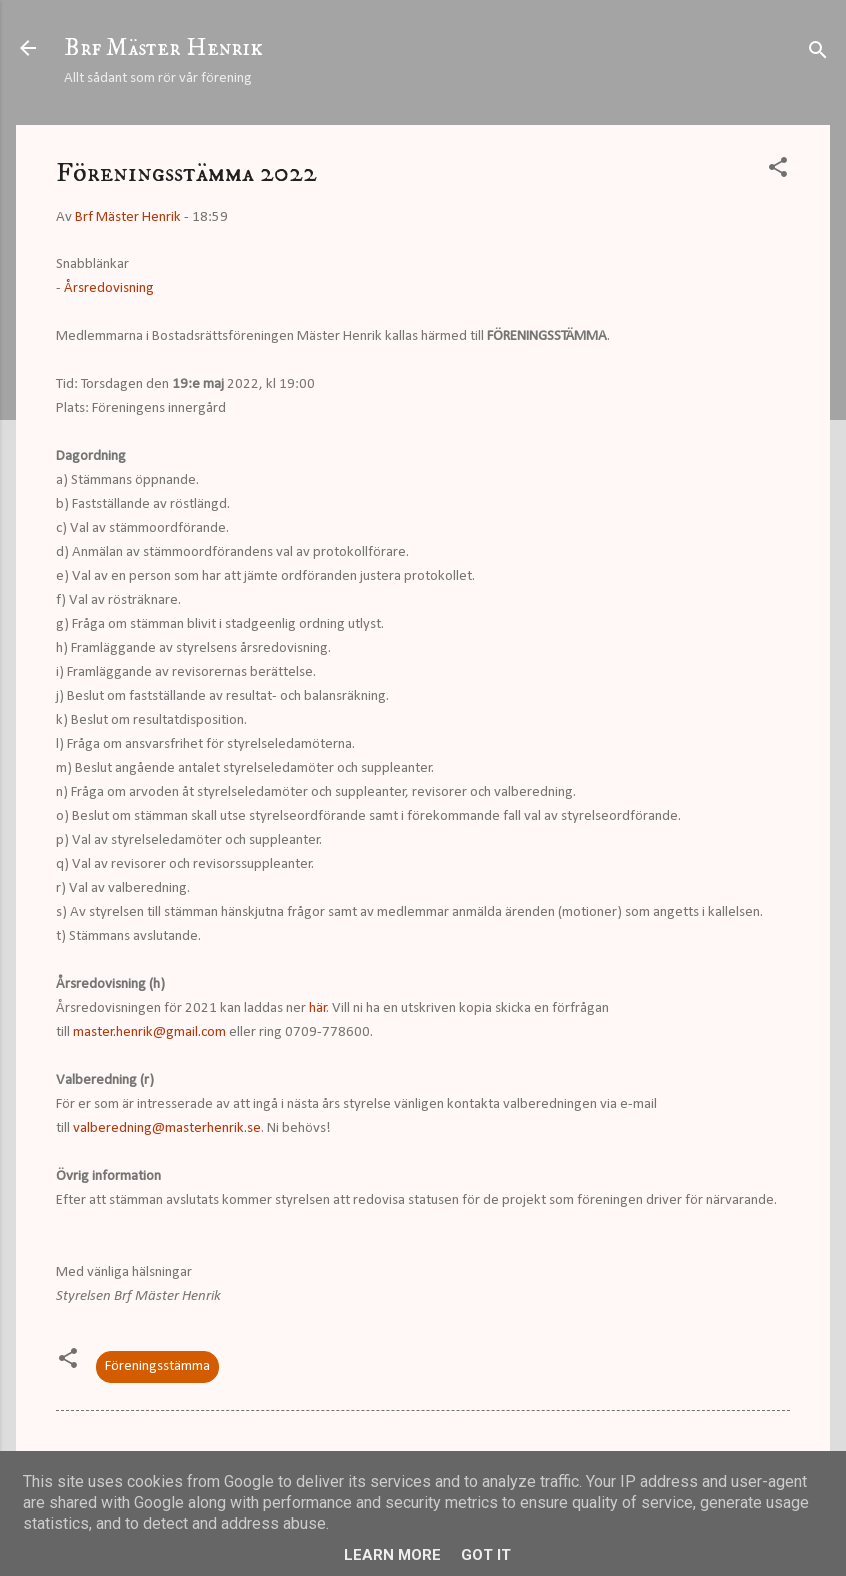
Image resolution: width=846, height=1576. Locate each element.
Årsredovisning (109, 288)
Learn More (392, 1555)
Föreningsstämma (157, 1366)
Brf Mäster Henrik (163, 48)
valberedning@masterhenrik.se (167, 1128)
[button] (778, 171)
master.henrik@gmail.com (149, 1032)
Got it (486, 1555)
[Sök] (818, 54)
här (318, 1008)
